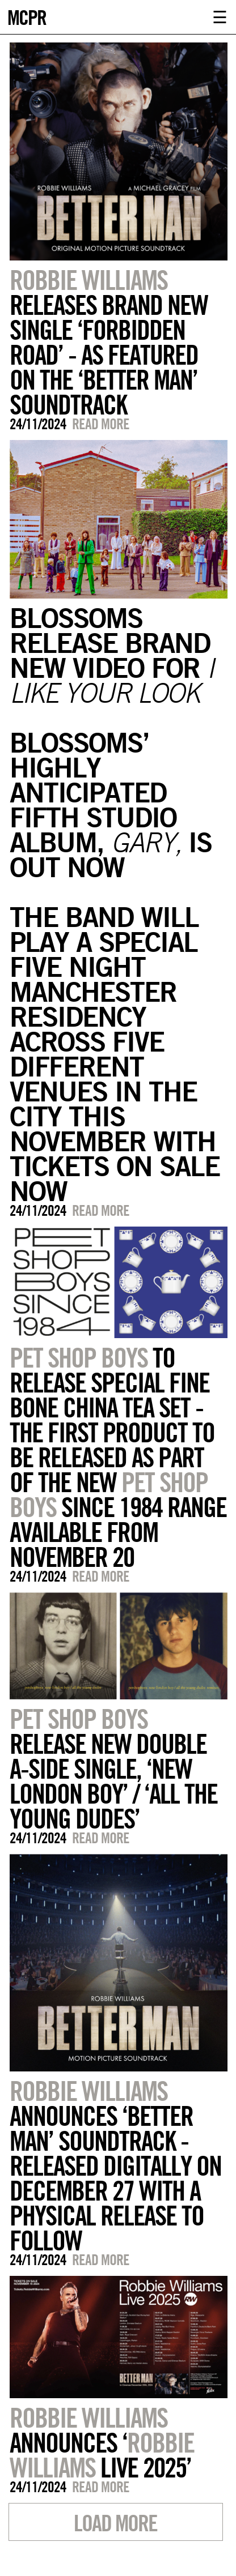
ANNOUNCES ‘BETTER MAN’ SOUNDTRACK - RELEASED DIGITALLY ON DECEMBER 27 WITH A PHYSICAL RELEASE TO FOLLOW (115, 2165)
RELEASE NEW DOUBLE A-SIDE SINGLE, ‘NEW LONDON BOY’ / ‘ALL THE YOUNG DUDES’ (113, 1768)
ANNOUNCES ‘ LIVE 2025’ (102, 2442)
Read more (100, 424)
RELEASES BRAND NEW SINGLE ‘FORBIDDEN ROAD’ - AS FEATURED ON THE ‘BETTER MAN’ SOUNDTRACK (109, 342)
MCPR (26, 16)
